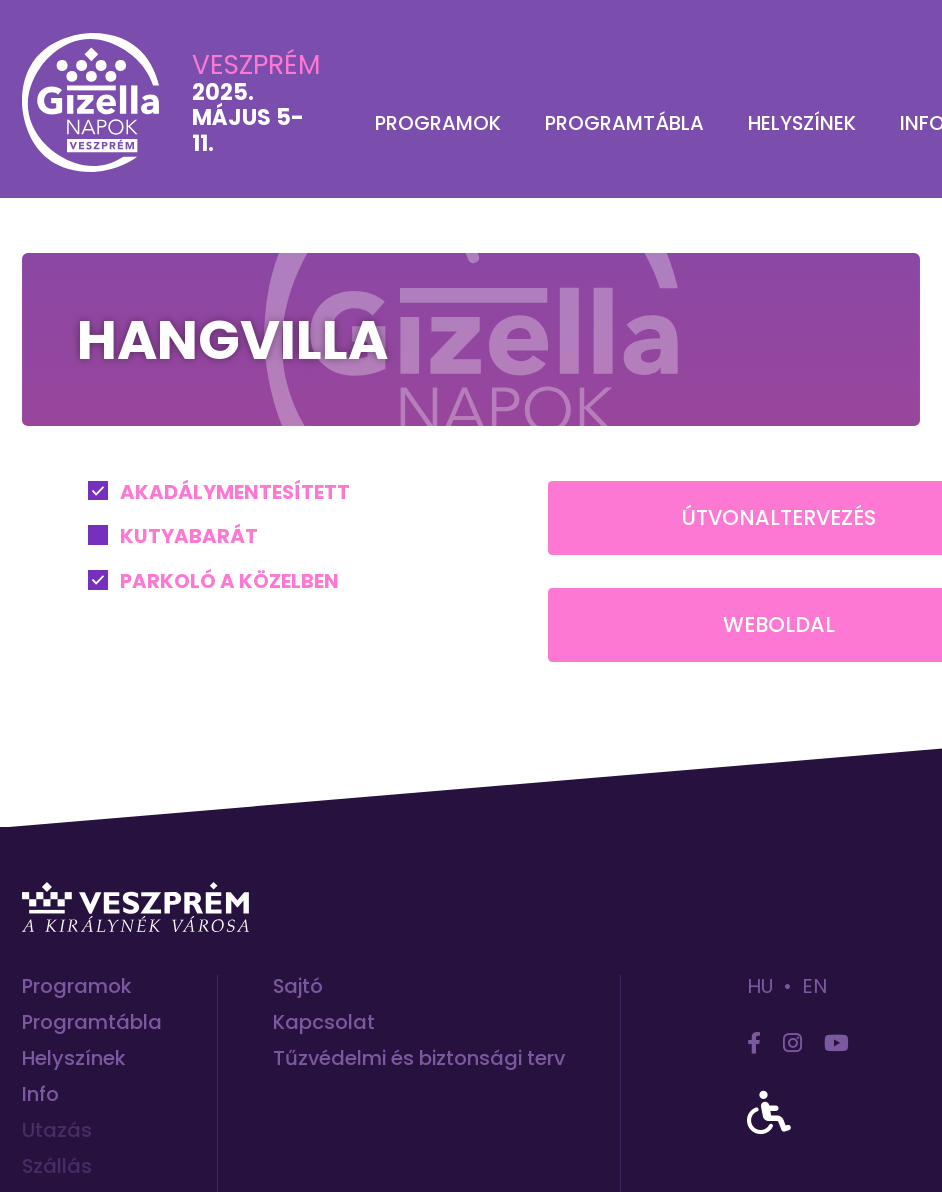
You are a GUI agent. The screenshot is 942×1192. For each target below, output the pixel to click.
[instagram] (792, 1043)
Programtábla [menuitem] (624, 123)
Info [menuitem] (40, 1094)
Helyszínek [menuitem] (802, 123)
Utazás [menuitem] (57, 1130)
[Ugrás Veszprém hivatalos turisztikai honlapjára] (135, 907)
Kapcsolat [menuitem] (324, 1022)
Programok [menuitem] (438, 123)
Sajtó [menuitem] (298, 986)
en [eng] (814, 986)
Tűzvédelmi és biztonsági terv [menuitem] (419, 1058)
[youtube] (836, 1043)
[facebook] (754, 1043)
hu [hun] (760, 986)
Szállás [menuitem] (57, 1166)
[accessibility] (769, 1114)
